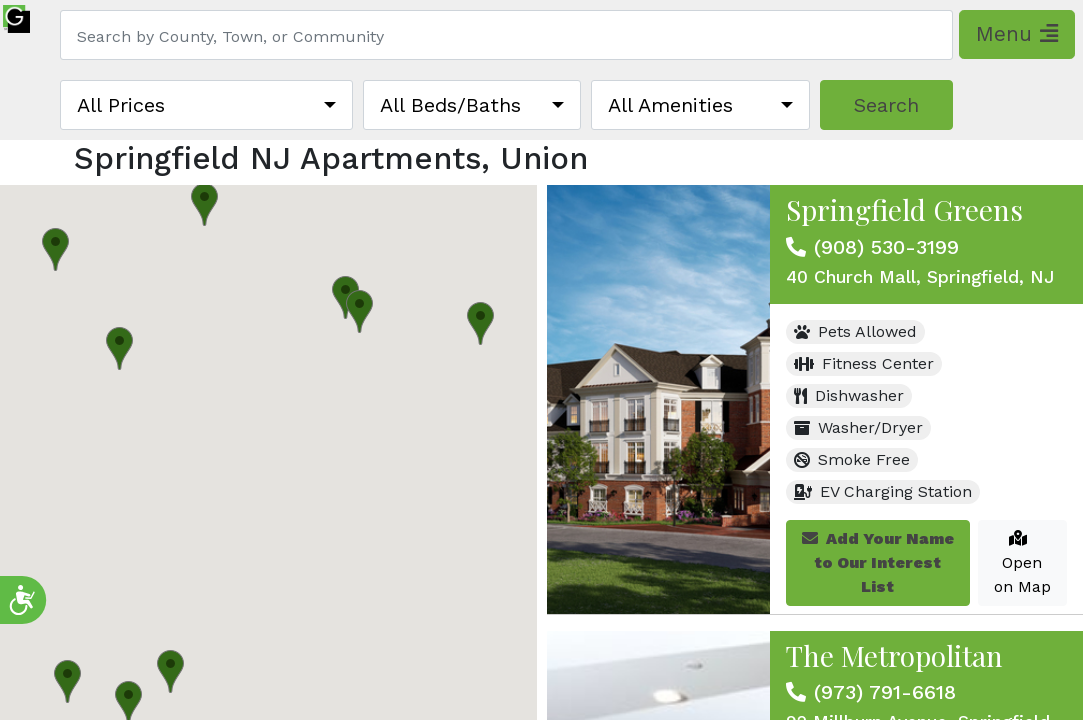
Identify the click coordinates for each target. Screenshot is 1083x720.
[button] (204, 204)
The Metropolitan (894, 655)
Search (886, 105)
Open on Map (1022, 563)
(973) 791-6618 (885, 692)
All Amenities (670, 105)
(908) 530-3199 (886, 247)
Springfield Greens (904, 209)
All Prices (121, 105)
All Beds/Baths (450, 105)
